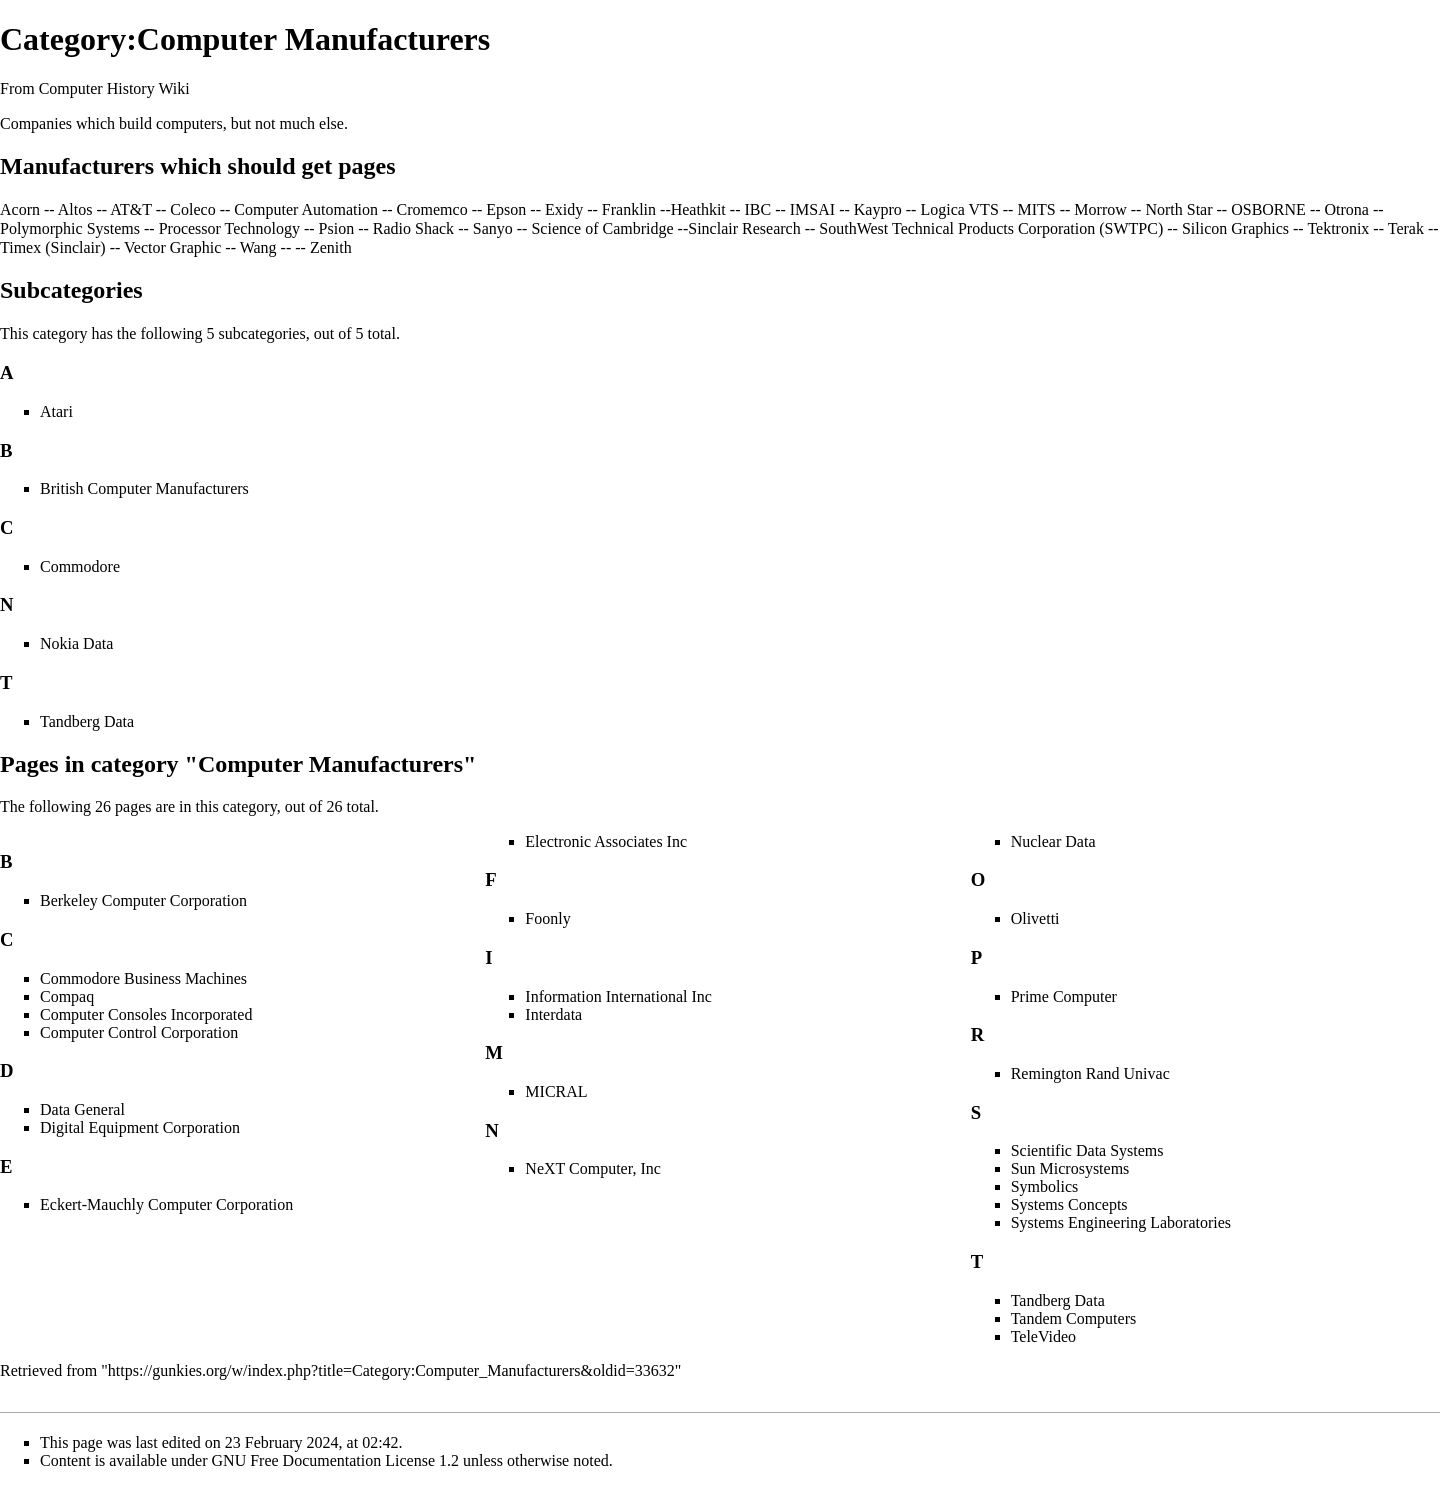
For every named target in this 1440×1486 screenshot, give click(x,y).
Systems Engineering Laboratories (1121, 1222)
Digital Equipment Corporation (140, 1127)
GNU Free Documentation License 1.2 (335, 1460)
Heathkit (698, 209)
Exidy (564, 209)
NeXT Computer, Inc (592, 1168)
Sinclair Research (744, 228)
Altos (75, 209)
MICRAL (556, 1091)
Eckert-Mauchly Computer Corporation (166, 1204)
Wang (258, 247)
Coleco (192, 209)
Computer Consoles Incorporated (146, 1014)
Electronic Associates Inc (606, 841)
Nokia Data (76, 643)
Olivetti (1035, 918)
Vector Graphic (172, 247)
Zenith (331, 247)
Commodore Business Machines (143, 978)
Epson (506, 209)
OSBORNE (1268, 209)
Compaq (67, 996)
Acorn (20, 209)
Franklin (629, 209)
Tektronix (1338, 228)
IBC (757, 209)
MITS (1036, 209)
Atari (56, 411)
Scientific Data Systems (1087, 1150)
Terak (1406, 228)
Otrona (1347, 209)
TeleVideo (1043, 1336)
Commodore (80, 566)
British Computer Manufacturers (144, 488)
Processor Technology (229, 228)
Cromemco (432, 209)
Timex (20, 247)
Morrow (1100, 209)
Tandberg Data (87, 721)
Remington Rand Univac (1090, 1073)
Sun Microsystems (1070, 1168)
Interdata (553, 1014)
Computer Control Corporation (139, 1032)
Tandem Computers (1074, 1318)
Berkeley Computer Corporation (143, 900)
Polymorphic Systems (70, 228)
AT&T (130, 209)
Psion (337, 228)
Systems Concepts (1069, 1204)
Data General (82, 1109)
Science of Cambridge (602, 228)
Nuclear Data (1053, 841)
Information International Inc (618, 996)
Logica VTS (959, 209)
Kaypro (878, 209)
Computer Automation (306, 209)
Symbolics (1045, 1186)
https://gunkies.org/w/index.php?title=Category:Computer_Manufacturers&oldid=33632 (391, 1370)
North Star (1178, 209)
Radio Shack (413, 228)
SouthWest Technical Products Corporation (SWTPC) (991, 228)
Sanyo (493, 228)
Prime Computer (1064, 996)
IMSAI (812, 209)
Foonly (547, 918)
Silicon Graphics (1235, 228)
